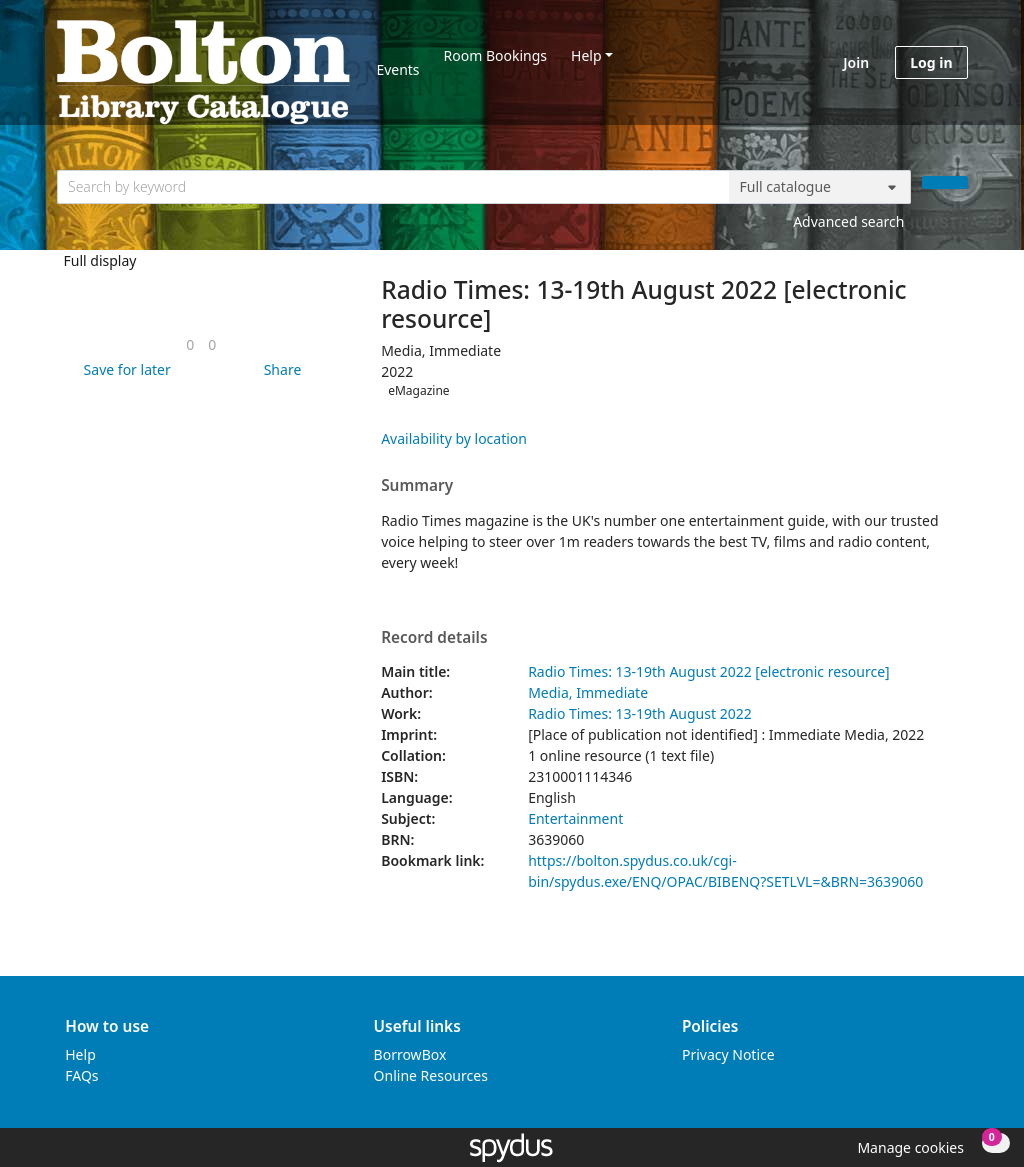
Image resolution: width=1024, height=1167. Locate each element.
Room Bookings (495, 55)
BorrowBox (410, 1054)
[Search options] (820, 187)
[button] (124, 369)
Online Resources (431, 1075)
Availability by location (454, 438)
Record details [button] (434, 638)
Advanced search (848, 221)
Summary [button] (417, 486)
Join (856, 62)
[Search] (945, 182)
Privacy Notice (728, 1054)
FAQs (81, 1075)
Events (397, 69)
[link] (190, 344)
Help (586, 55)
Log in (931, 62)
